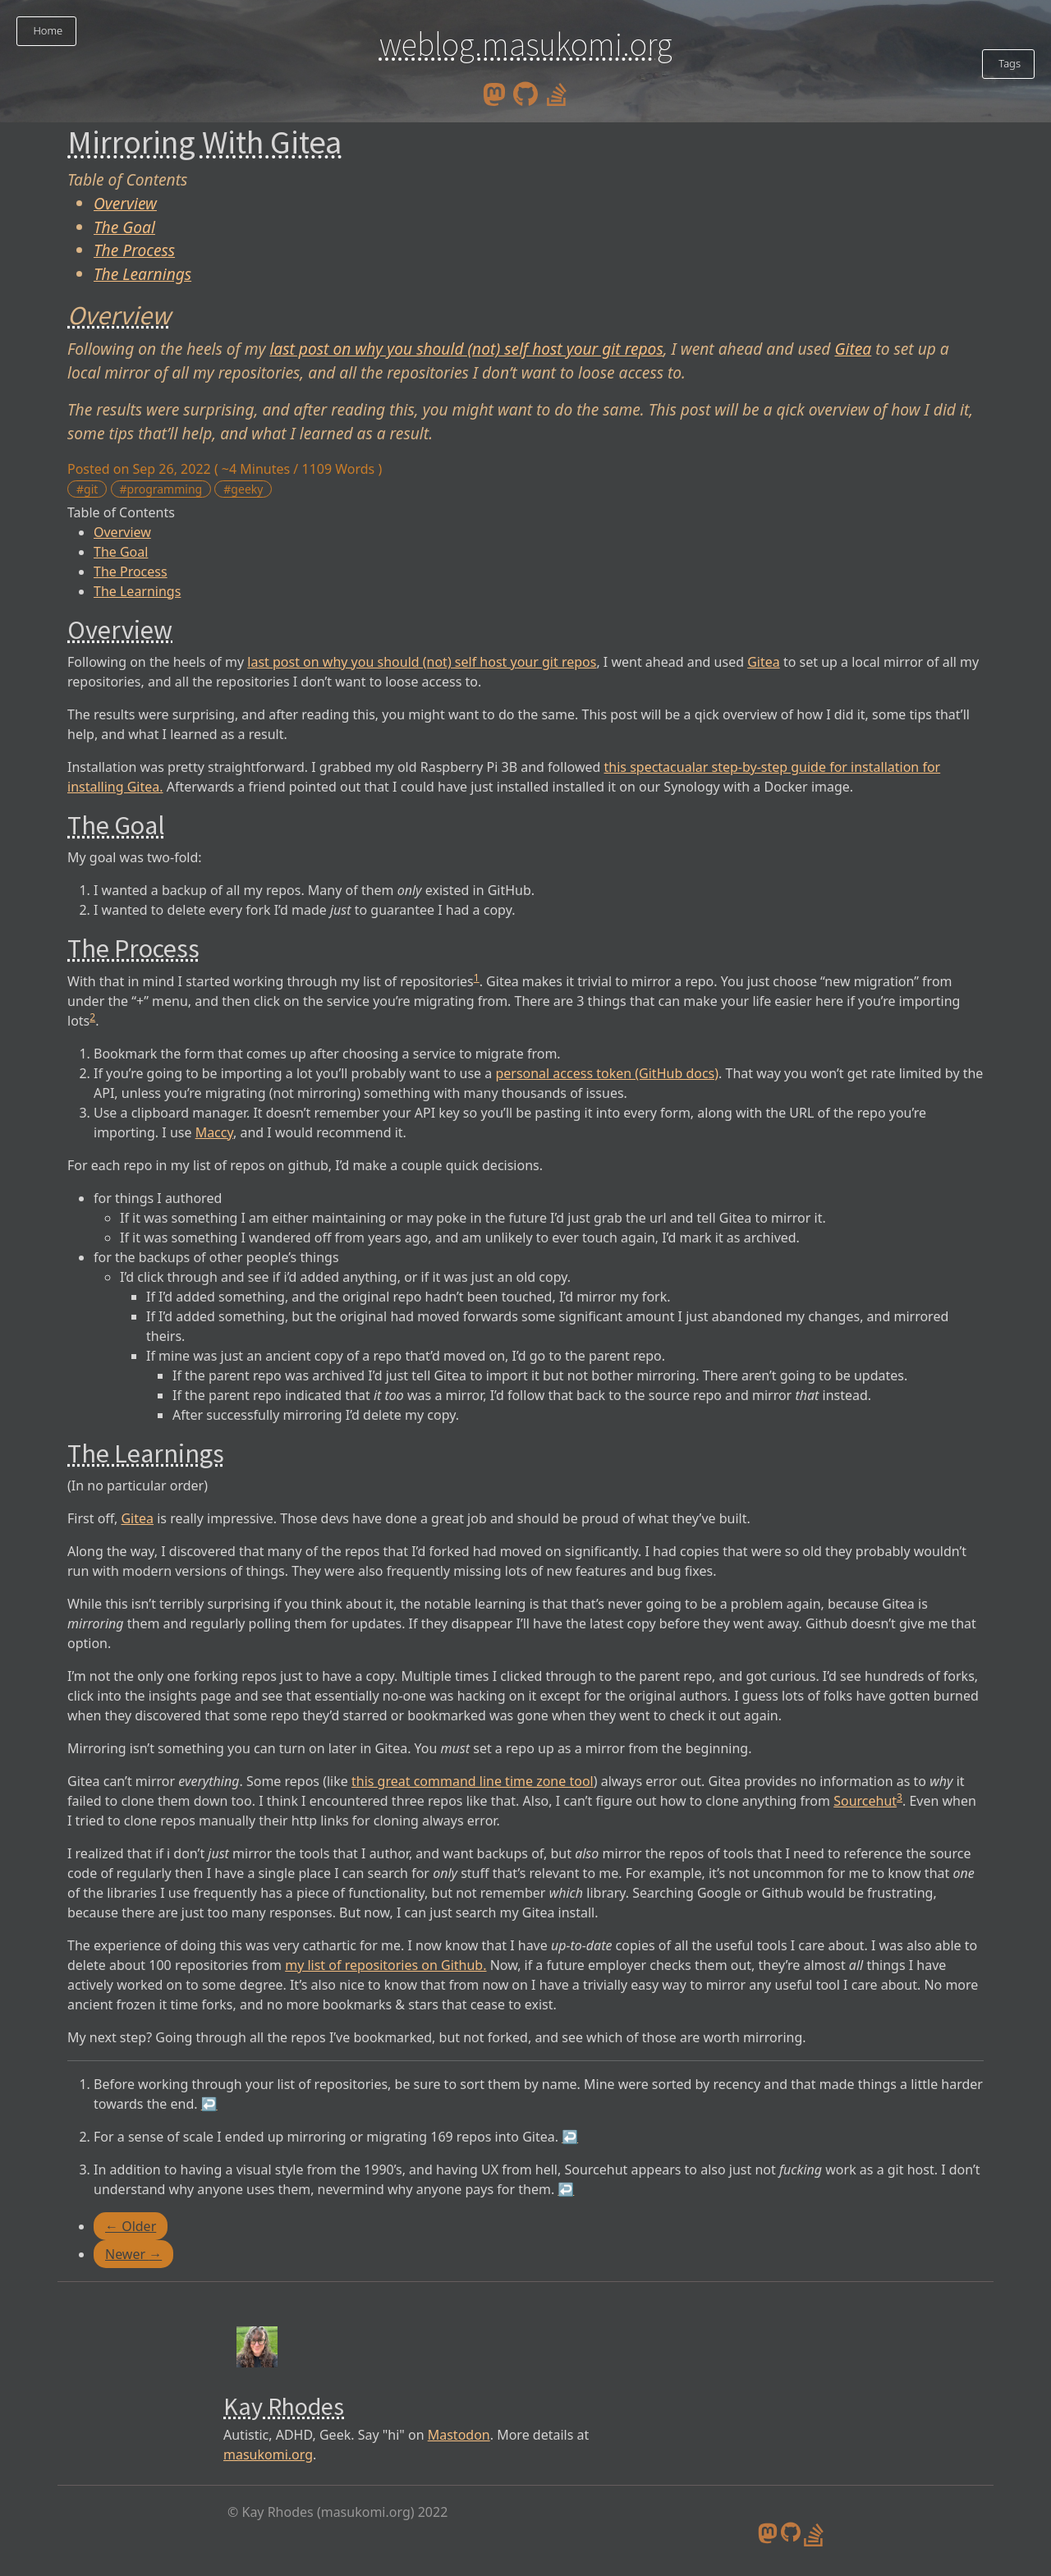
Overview (125, 203)
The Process (134, 250)
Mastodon (459, 2435)
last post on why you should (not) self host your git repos (466, 348)
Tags (1008, 63)
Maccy (214, 1132)
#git (87, 489)
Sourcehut (865, 1801)
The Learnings (142, 274)
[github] (525, 92)
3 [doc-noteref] (899, 1797)
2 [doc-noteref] (92, 1017)
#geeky (243, 489)
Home (46, 30)
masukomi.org (268, 2454)
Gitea (852, 348)
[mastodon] (494, 92)
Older (130, 2226)
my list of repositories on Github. (385, 1965)
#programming (161, 489)
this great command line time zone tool (472, 1781)
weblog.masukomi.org (525, 44)
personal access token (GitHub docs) (606, 1073)
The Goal (124, 227)
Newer (133, 2254)
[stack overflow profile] (556, 92)
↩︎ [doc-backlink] (209, 2104)
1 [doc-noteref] (477, 978)
